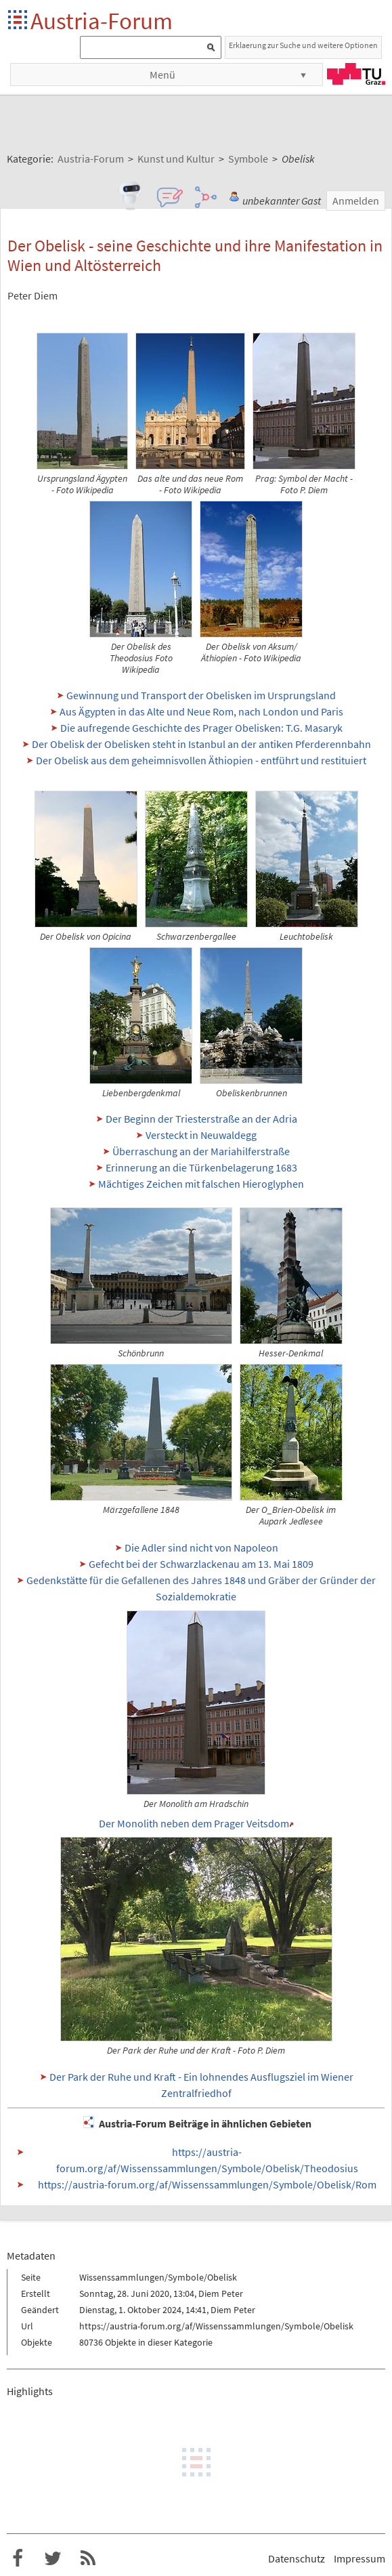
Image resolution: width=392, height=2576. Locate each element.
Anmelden (355, 200)
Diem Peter (220, 2293)
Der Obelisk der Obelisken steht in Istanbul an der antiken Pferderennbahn (201, 744)
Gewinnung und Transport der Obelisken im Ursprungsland (201, 695)
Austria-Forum (101, 20)
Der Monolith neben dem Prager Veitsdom (194, 1823)
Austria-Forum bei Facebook (17, 2558)
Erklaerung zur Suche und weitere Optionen (303, 45)
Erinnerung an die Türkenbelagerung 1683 (201, 1167)
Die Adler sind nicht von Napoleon (201, 1547)
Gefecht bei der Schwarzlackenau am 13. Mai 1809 (201, 1564)
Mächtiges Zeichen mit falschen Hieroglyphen (201, 1183)
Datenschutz (296, 2558)
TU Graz (356, 74)
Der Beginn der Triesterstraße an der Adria (201, 1118)
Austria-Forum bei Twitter (53, 2558)
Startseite (18, 21)
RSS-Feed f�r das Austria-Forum (88, 2558)
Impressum (359, 2558)
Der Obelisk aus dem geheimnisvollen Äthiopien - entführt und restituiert (201, 760)
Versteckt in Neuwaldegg (201, 1135)
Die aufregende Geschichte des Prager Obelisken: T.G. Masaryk (201, 727)
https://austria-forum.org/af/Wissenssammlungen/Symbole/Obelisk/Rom (207, 2184)
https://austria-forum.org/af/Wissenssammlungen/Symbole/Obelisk (216, 2326)
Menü (162, 74)
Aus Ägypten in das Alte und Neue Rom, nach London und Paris (201, 711)
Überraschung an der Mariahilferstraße (201, 1151)
